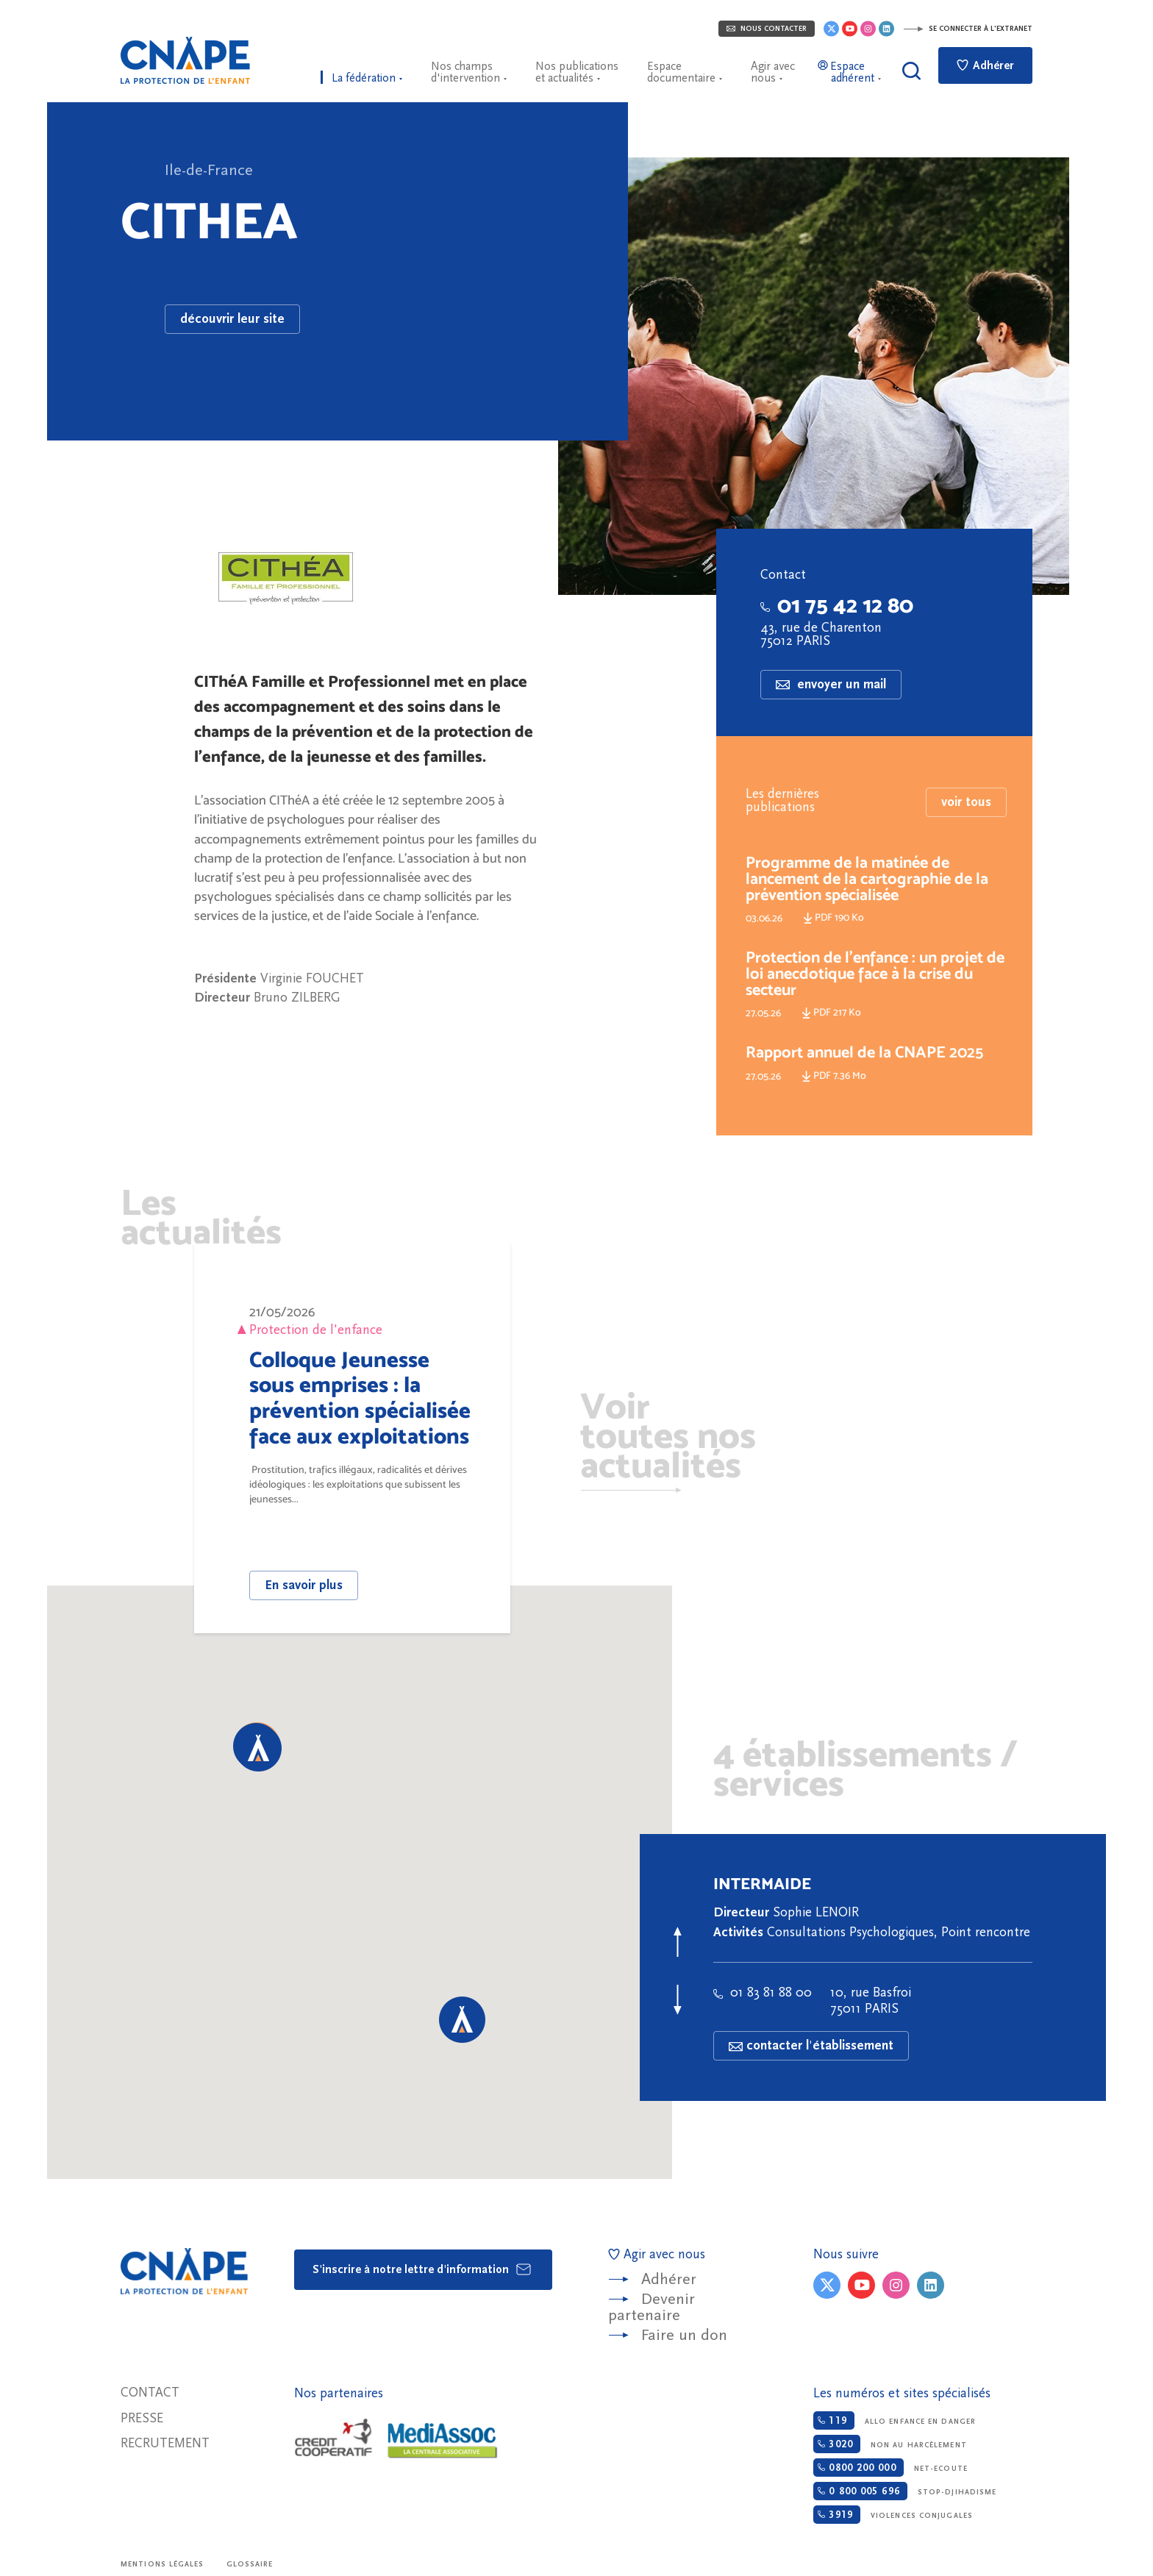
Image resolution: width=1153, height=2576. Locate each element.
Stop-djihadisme (904, 2491)
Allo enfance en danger (894, 2420)
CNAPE (185, 60)
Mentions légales (162, 2564)
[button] (258, 1748)
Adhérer (985, 65)
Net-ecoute (890, 2467)
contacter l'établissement (811, 2045)
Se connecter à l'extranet (967, 28)
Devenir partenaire (651, 2307)
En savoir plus (304, 1585)
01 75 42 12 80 (836, 605)
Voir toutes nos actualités (668, 1438)
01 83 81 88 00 (762, 1992)
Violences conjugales (893, 2514)
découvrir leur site (232, 319)
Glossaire (250, 2564)
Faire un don (684, 2335)
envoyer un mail (831, 684)
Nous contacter (767, 28)
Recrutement (165, 2443)
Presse (142, 2418)
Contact (150, 2392)
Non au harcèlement (889, 2444)
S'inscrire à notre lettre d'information (422, 2269)
